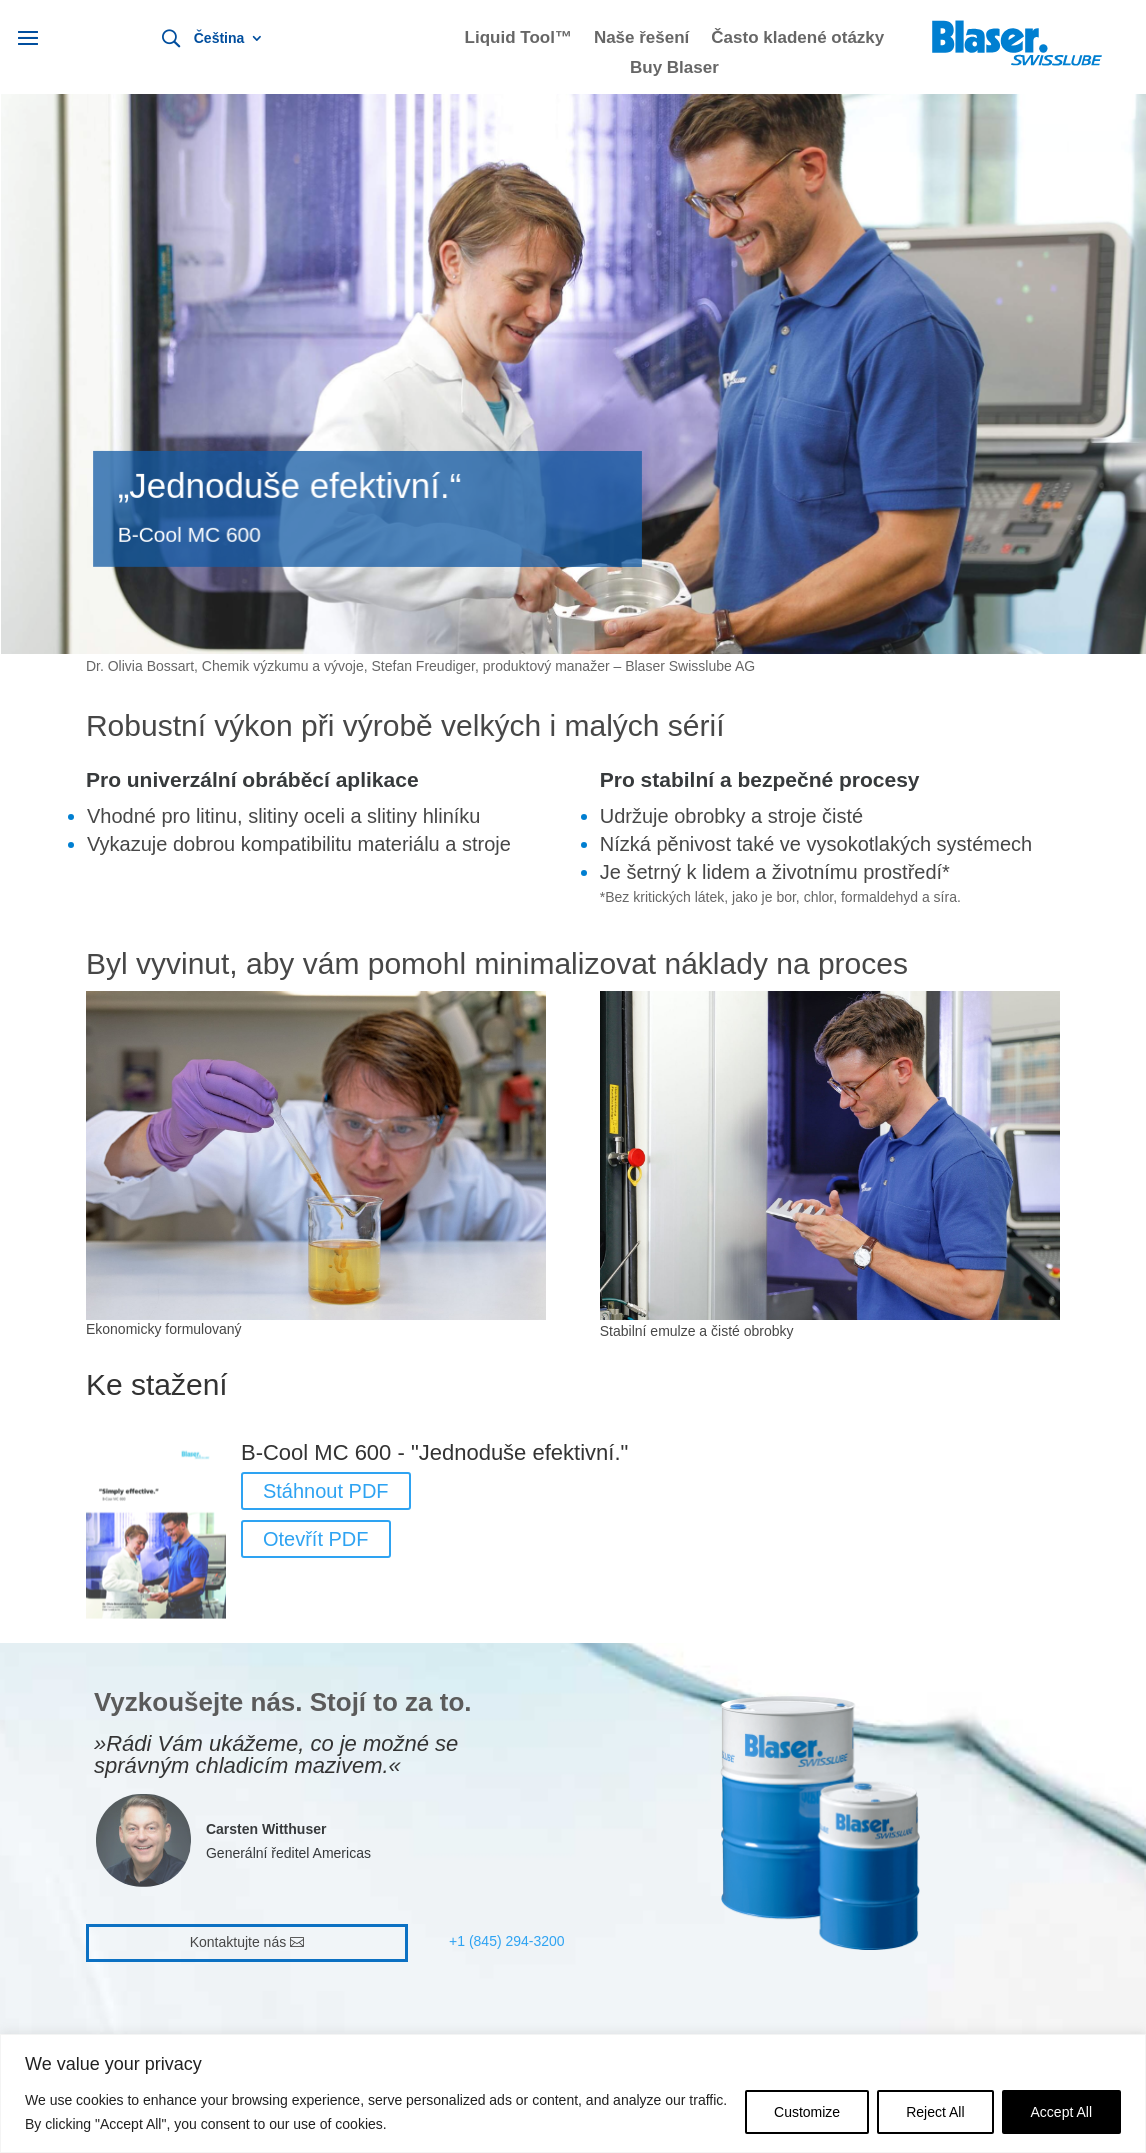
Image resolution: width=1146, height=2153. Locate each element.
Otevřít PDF (316, 1539)
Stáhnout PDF (326, 1491)
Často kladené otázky (797, 39)
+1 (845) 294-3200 (507, 1941)
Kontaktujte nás (238, 1942)
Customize (807, 2112)
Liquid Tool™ (518, 39)
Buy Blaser (674, 69)
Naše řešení (641, 39)
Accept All (1061, 2112)
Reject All (935, 2112)
